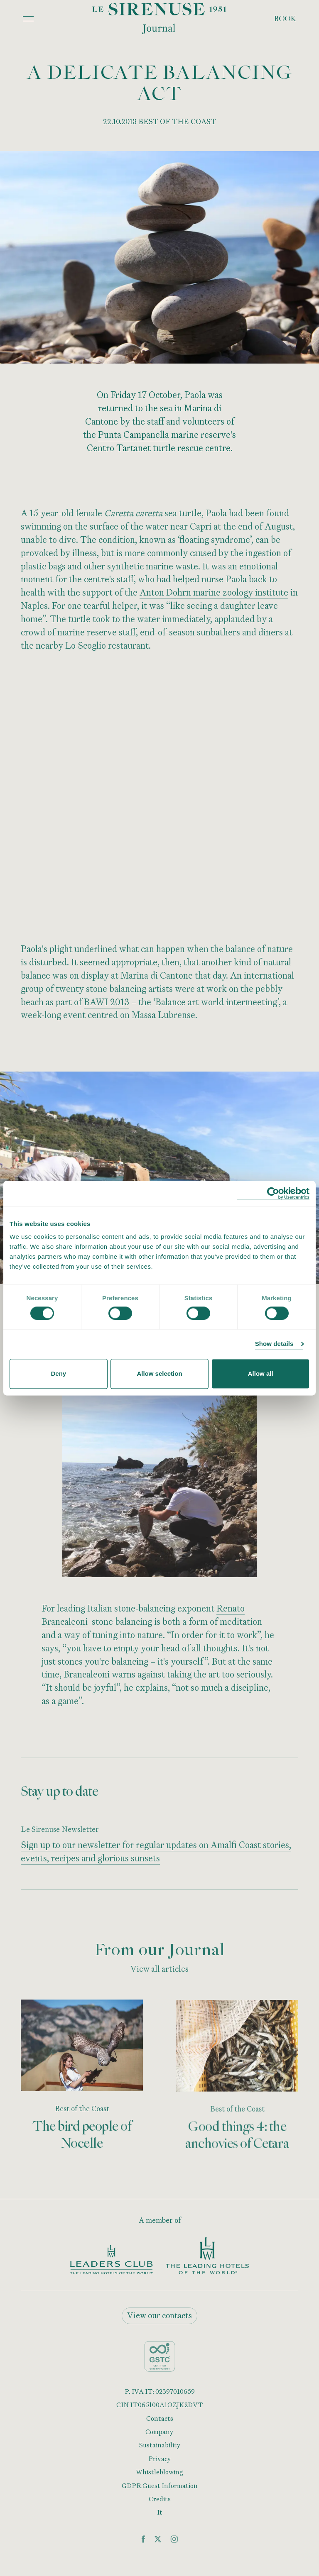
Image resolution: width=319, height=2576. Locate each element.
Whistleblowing (159, 2471)
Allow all (260, 1373)
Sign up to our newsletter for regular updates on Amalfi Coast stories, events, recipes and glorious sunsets (156, 1855)
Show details (274, 1344)
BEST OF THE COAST (177, 121)
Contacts (159, 2418)
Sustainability (160, 2444)
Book (285, 19)
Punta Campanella (133, 434)
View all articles (159, 1972)
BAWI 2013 (106, 1005)
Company (159, 2431)
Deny (58, 1373)
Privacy (159, 2458)
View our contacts (159, 2315)
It (159, 2512)
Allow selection (159, 1373)
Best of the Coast (81, 2111)
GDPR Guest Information (160, 2485)
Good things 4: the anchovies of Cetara (237, 2141)
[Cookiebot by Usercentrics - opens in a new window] (273, 1193)
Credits (160, 2498)
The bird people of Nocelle (81, 2138)
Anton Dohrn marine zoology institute (214, 596)
